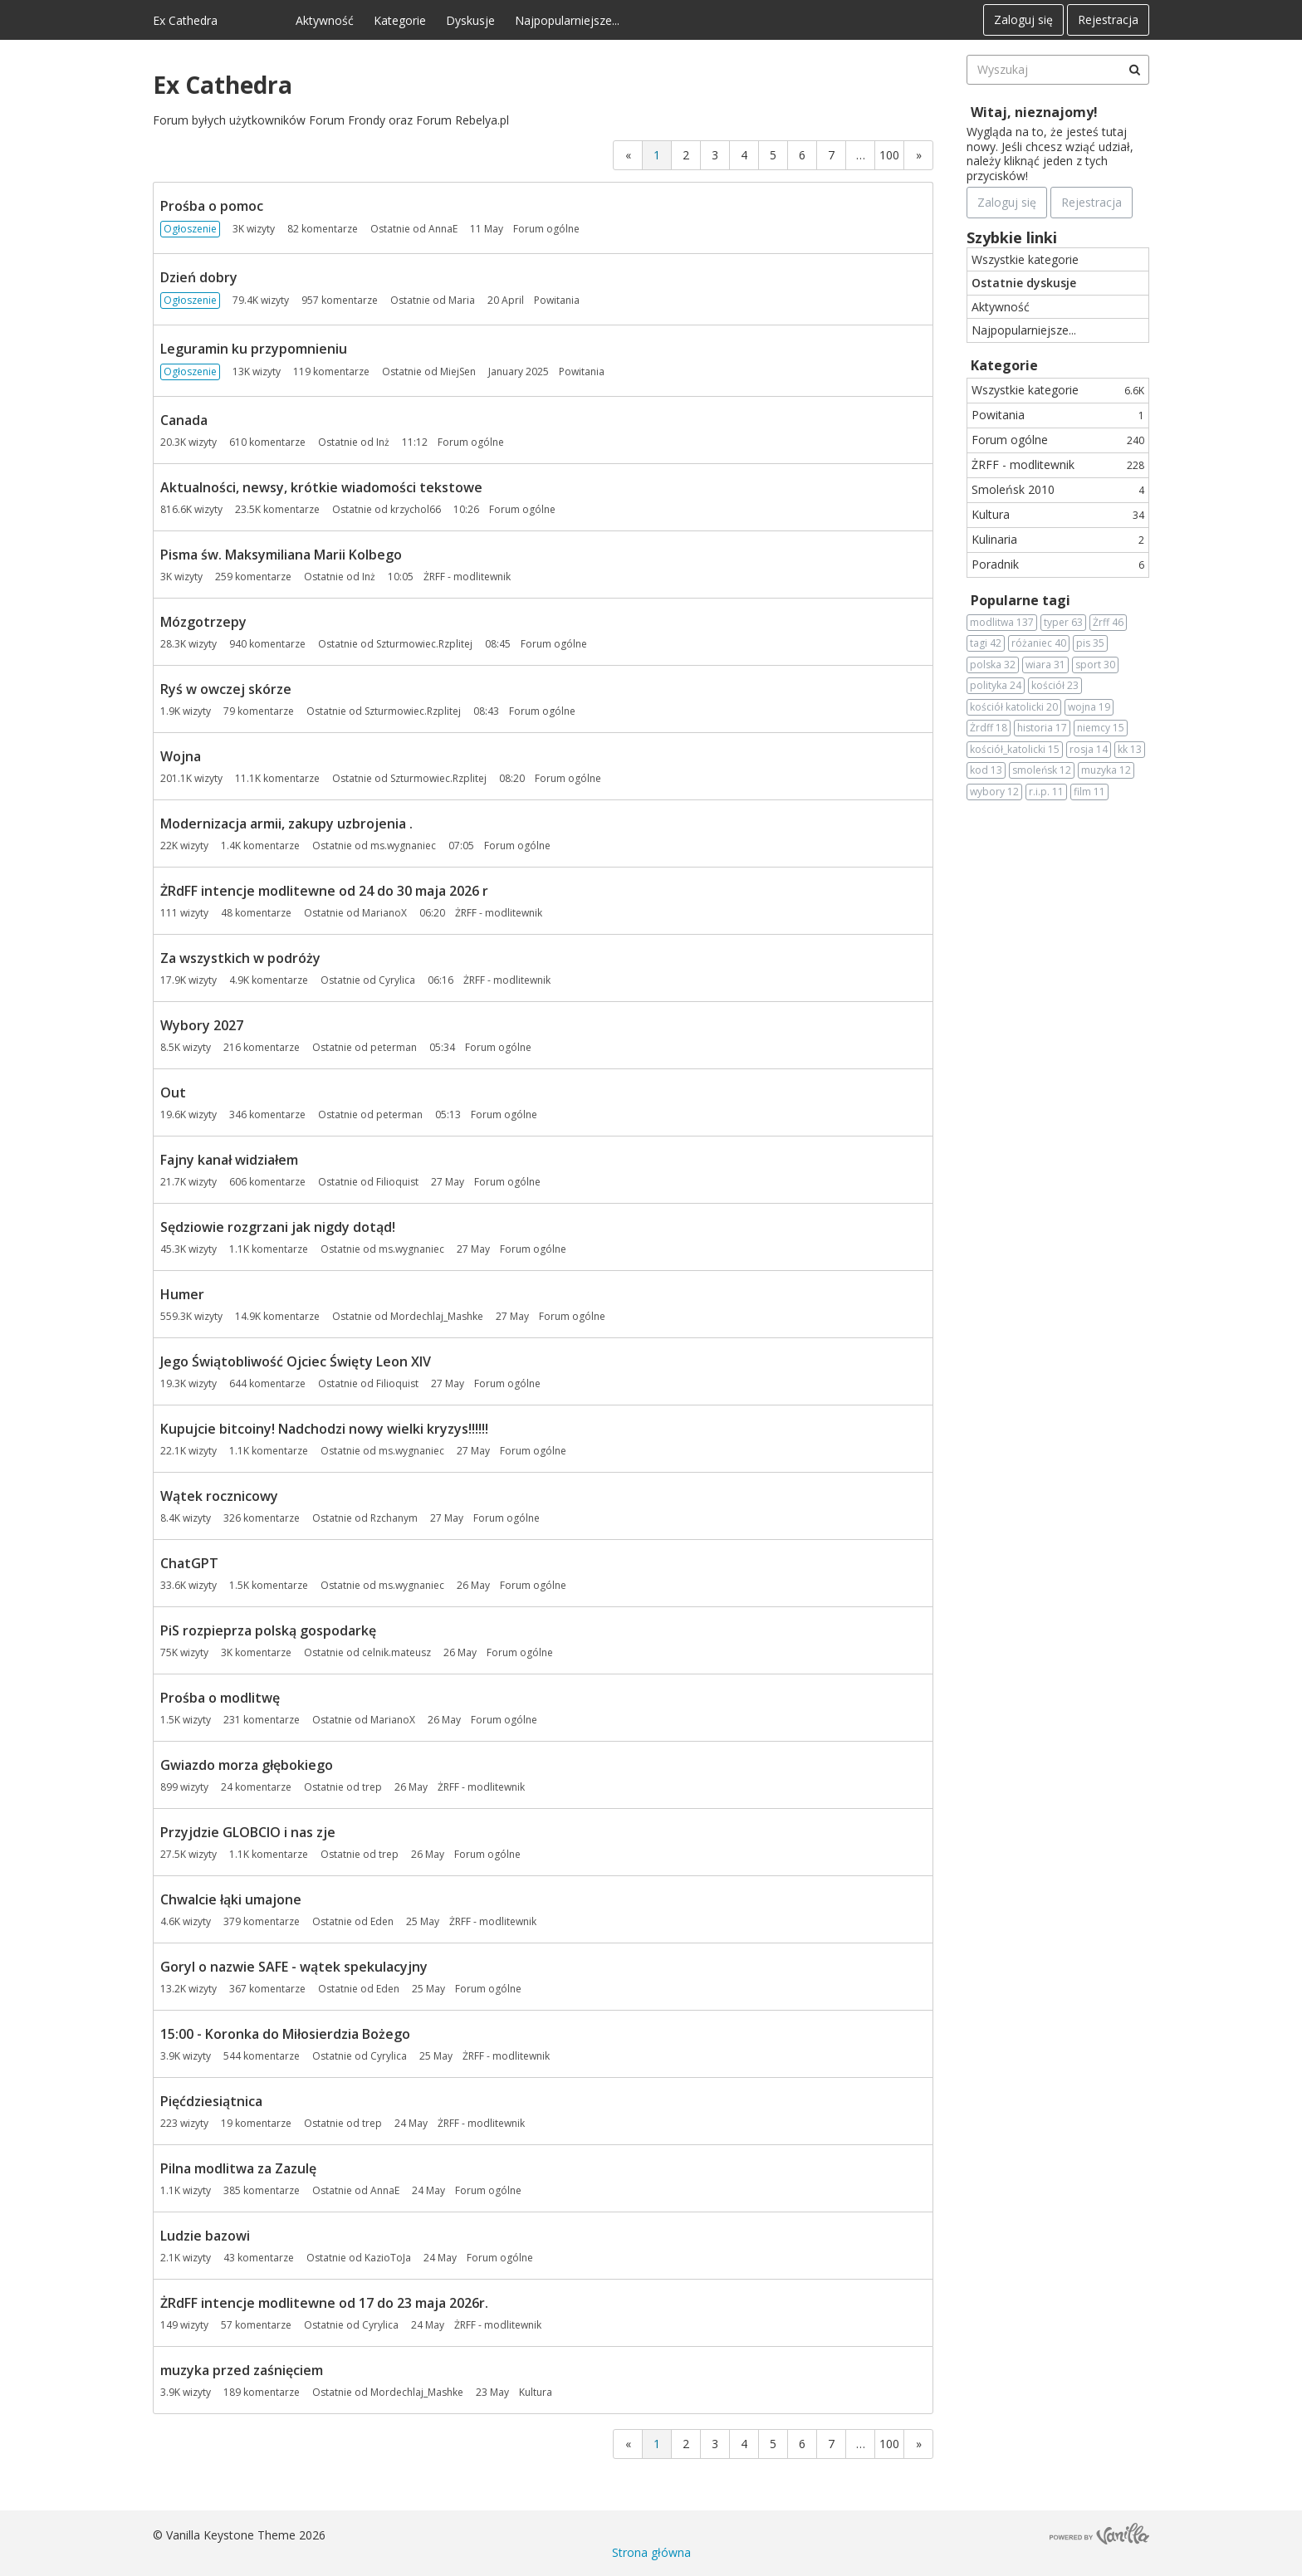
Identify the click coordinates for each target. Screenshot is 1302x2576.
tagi (985, 643)
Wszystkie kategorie (1025, 259)
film (1089, 792)
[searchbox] (1058, 70)
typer (1063, 622)
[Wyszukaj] (1134, 70)
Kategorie (400, 20)
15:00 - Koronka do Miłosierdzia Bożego (285, 2034)
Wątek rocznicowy (219, 1496)
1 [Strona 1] (656, 155)
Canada (184, 420)
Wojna (180, 756)
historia (1042, 728)
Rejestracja (1108, 19)
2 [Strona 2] (686, 155)
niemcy (1100, 728)
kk (1130, 749)
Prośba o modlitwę (220, 1698)
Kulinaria (1058, 539)
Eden (382, 1921)
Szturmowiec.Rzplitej (424, 644)
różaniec (1038, 643)
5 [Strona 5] (773, 155)
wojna (1089, 707)
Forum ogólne (1058, 439)
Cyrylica (397, 980)
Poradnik (1058, 564)
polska (993, 664)
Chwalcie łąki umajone (230, 1899)
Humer (182, 1294)
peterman (393, 1047)
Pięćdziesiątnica (211, 2101)
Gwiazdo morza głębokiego (246, 1765)
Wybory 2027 (201, 1025)
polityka (995, 685)
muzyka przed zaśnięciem (241, 2370)
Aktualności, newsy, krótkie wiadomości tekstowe (321, 487)
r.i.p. (1046, 792)
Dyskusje (470, 20)
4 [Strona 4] (744, 155)
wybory (994, 792)
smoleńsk (1041, 770)
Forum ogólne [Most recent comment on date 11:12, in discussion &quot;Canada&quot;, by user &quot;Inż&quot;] (471, 442)
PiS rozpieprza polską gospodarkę (268, 1630)
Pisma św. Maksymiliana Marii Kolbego (281, 554)
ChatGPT (189, 1563)
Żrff (1108, 622)
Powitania (1058, 415)
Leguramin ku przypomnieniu (253, 349)
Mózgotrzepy (203, 622)
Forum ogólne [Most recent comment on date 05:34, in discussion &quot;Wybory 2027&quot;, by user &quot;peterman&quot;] (498, 1047)
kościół (1055, 685)
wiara (1045, 664)
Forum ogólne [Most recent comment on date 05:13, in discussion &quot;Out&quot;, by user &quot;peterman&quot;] (504, 1114)
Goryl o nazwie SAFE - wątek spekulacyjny (294, 1967)
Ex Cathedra (185, 20)
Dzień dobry (198, 277)
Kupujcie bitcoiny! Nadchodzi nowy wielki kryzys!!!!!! (324, 1429)
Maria (461, 300)
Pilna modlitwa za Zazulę (238, 2168)
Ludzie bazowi (205, 2236)
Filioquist (397, 1182)
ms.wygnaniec (403, 845)
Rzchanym (394, 1518)
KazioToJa (388, 2258)
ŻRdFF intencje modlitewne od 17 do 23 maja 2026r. (324, 2303)
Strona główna (651, 2552)
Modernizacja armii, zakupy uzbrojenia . (286, 823)
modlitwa (1002, 622)
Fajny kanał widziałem (229, 1160)
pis (1090, 643)
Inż (382, 442)
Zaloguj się (1023, 19)
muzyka (1106, 770)
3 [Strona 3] (715, 155)
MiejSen (458, 371)
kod (986, 770)
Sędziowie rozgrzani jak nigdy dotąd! (277, 1227)
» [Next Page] (919, 155)
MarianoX (384, 913)
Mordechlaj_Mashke (436, 1316)
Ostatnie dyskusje (1024, 283)
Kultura (1058, 514)
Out (173, 1092)
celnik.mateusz (396, 1652)
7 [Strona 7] (831, 155)
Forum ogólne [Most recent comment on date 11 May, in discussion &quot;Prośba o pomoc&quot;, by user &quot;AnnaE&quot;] (546, 229)
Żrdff (988, 728)
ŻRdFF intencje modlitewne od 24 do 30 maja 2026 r (324, 891)
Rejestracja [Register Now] (1091, 202)
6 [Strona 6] (802, 155)
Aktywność (325, 20)
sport (1095, 664)
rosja (1089, 749)
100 (889, 155)
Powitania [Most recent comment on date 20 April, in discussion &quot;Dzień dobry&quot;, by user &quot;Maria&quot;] (557, 300)
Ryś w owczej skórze (225, 689)
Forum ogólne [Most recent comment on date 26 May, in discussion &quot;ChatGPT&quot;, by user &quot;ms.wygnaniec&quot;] (533, 1585)
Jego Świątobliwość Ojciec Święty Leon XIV (295, 1361)
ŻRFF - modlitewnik (1058, 464)
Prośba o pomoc (211, 206)
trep (372, 1787)
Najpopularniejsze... (567, 20)
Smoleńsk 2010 (1058, 489)
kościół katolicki (1014, 707)
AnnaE (443, 229)
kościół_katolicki (1015, 749)
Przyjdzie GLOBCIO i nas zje (247, 1832)
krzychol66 (415, 509)
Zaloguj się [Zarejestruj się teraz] (1006, 202)
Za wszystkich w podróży (240, 958)
